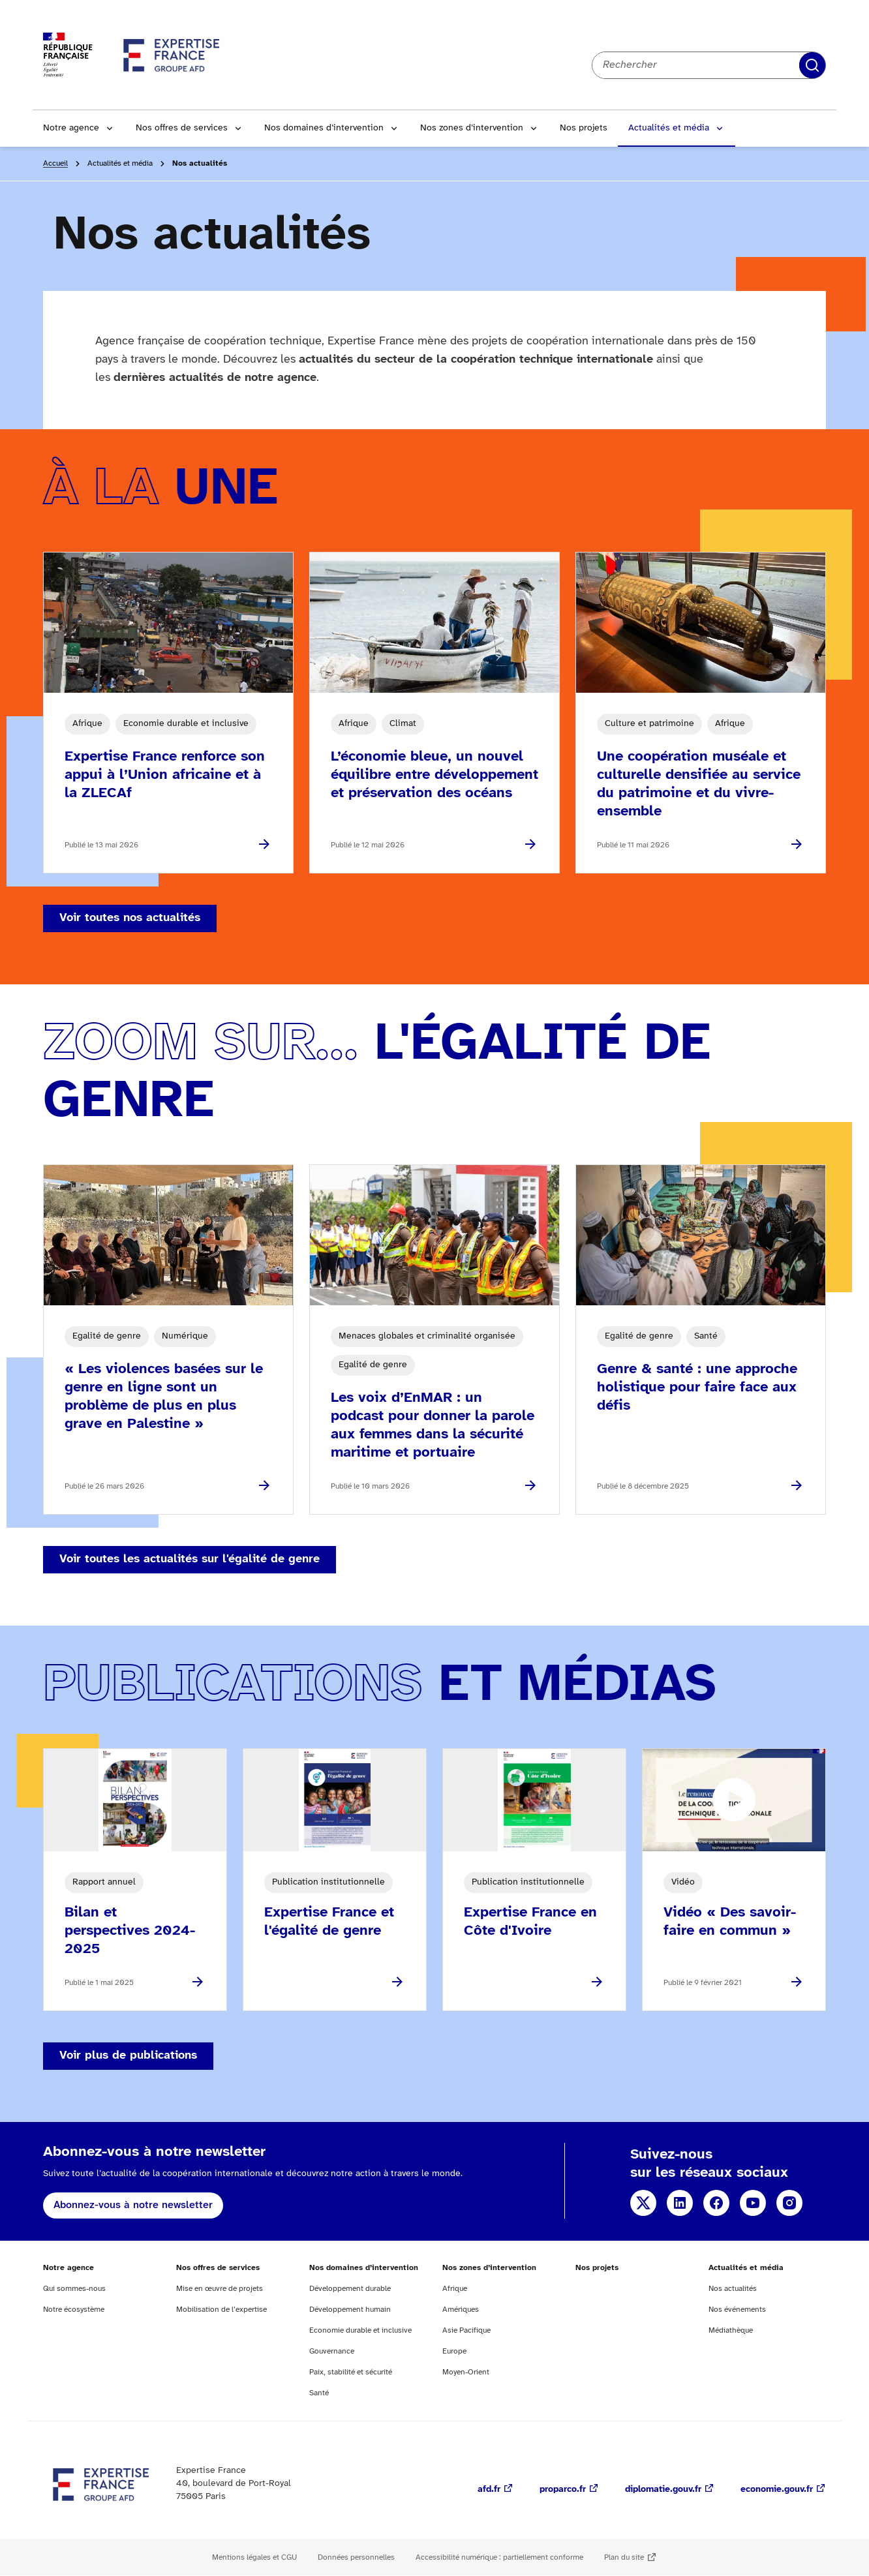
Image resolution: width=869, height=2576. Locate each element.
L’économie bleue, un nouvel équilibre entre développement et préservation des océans (434, 775)
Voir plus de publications (128, 2056)
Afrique (454, 2288)
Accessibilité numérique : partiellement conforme (499, 2557)
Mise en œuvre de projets (219, 2288)
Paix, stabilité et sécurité (350, 2372)
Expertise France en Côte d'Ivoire (530, 1922)
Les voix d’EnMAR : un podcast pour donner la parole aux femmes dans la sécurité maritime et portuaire (432, 1425)
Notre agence (71, 128)
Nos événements (737, 2309)
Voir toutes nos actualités (129, 918)
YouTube (753, 2203)
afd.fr (489, 2489)
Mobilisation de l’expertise (221, 2309)
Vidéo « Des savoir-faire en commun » (729, 1922)
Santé (319, 2393)
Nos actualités (733, 2288)
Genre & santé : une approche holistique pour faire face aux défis (697, 1387)
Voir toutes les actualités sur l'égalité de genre (189, 1559)
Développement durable (350, 2288)
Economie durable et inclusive (360, 2330)
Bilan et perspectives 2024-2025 (130, 1931)
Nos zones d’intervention (471, 128)
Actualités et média (668, 128)
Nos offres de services (182, 128)
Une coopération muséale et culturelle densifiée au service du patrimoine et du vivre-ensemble (698, 784)
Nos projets (583, 128)
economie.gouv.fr (776, 2489)
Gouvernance (331, 2351)
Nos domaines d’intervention (324, 128)
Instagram (789, 2203)
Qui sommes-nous (74, 2288)
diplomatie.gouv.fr (663, 2489)
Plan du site (624, 2557)
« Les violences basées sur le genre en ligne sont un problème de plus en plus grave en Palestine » (164, 1396)
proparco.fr (563, 2489)
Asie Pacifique (466, 2330)
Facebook (716, 2203)
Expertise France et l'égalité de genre (329, 1922)
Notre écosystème (73, 2309)
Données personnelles (356, 2557)
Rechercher (812, 65)
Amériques (460, 2309)
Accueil (55, 163)
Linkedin (680, 2203)
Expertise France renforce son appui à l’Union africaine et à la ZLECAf (165, 775)
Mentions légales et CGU (254, 2557)
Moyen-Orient (465, 2372)
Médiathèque (731, 2330)
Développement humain (350, 2309)
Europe (454, 2351)
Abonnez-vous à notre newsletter (133, 2205)
